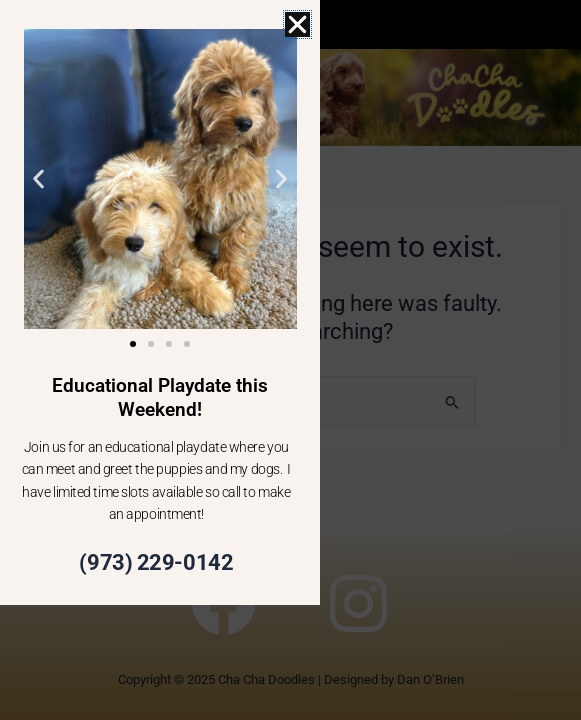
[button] (297, 24)
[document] (290, 360)
